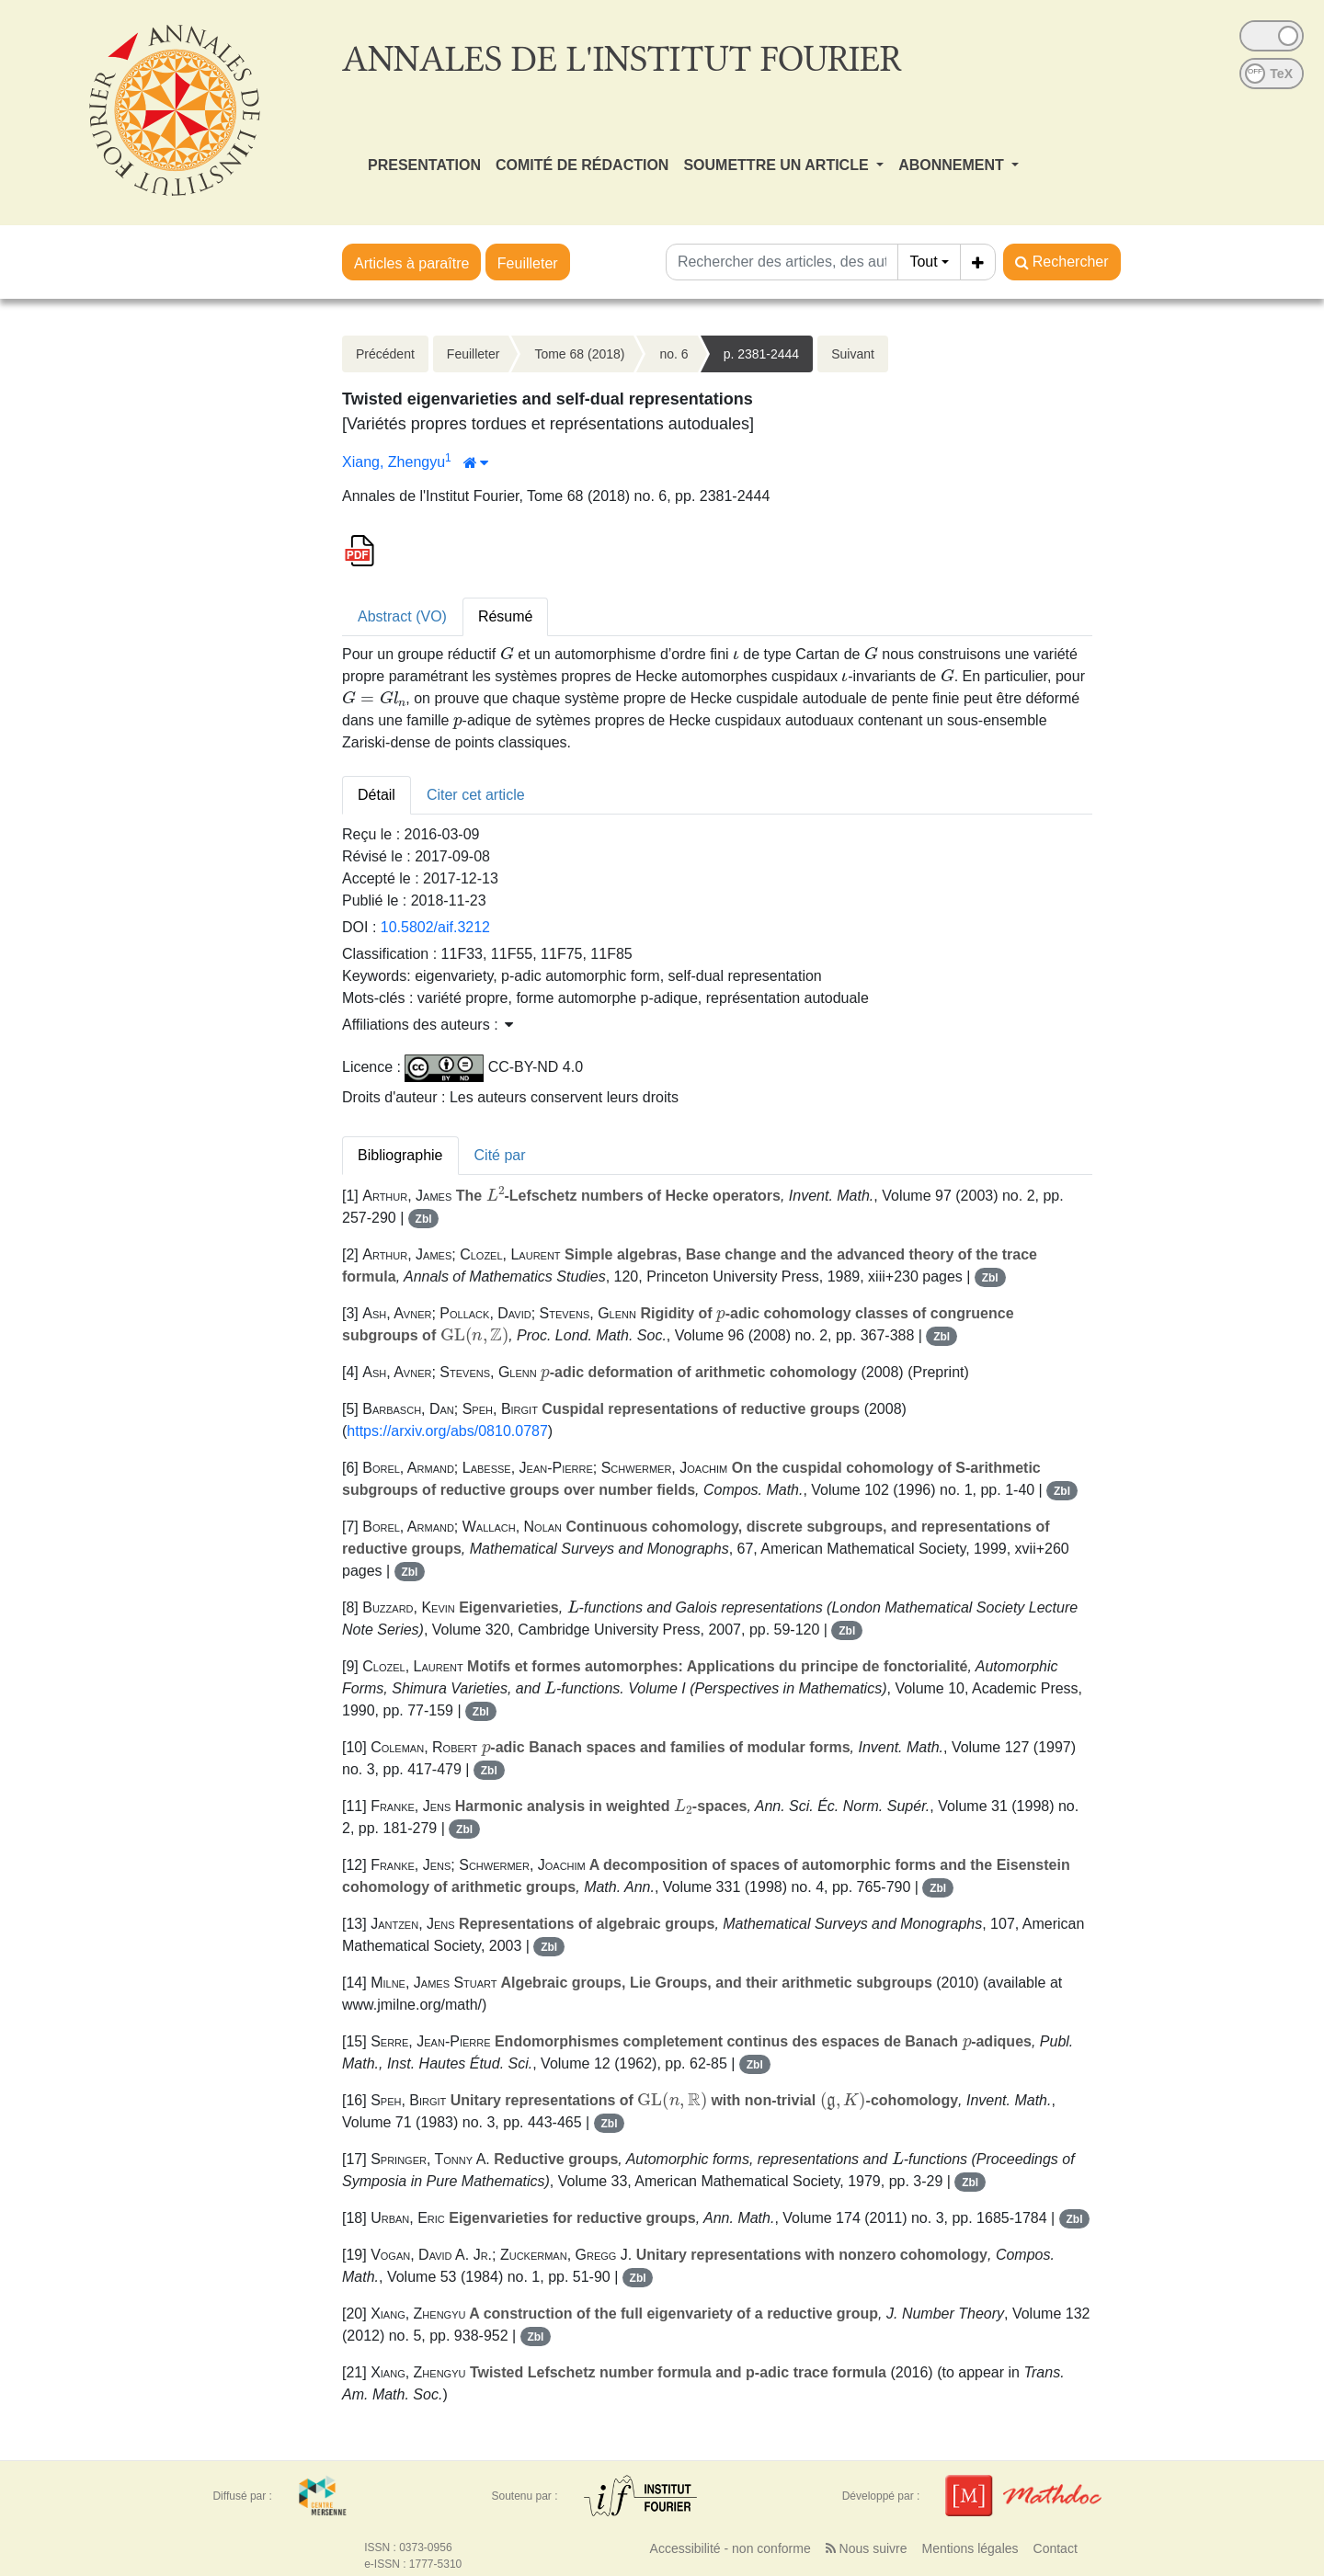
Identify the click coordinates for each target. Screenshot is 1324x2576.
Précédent (385, 354)
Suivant (852, 354)
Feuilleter (527, 263)
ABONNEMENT (953, 165)
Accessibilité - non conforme (730, 2548)
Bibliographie (400, 1155)
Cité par (500, 1155)
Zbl (424, 1219)
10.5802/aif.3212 (435, 927)
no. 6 (673, 354)
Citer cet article (476, 795)
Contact (1055, 2548)
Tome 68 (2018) (579, 354)
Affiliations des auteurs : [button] (427, 1024)
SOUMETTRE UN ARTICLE (778, 165)
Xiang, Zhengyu (393, 462)
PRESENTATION (424, 165)
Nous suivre (866, 2548)
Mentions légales (969, 2548)
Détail (376, 795)
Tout (923, 261)
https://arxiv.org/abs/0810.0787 (447, 1431)
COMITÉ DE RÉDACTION (582, 165)
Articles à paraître (411, 263)
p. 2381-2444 (762, 354)
